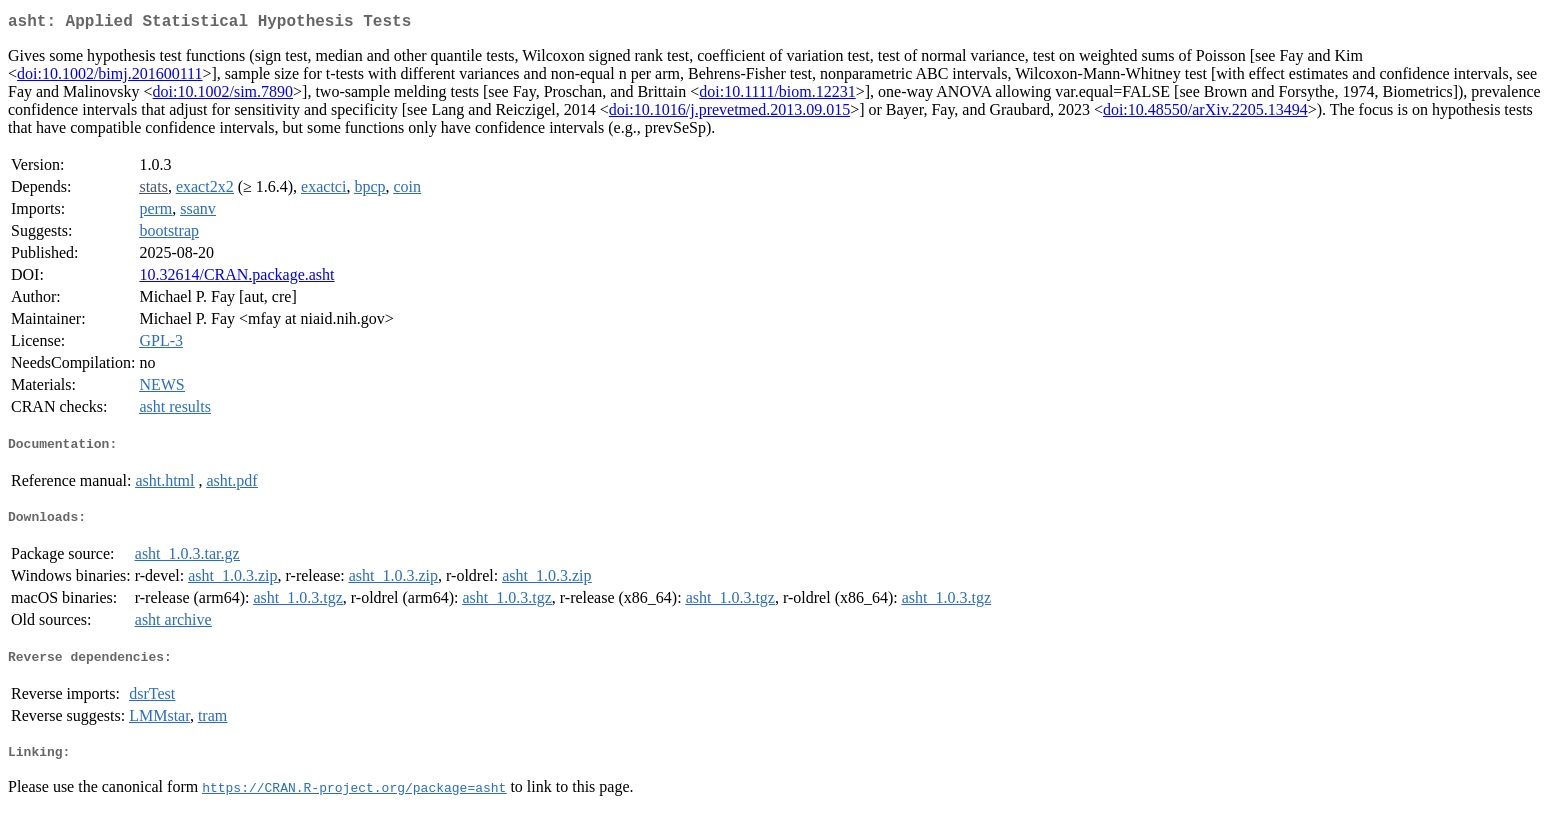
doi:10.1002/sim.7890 (223, 95)
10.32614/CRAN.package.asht (236, 278)
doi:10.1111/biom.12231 (777, 95)
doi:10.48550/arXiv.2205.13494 (1205, 113)
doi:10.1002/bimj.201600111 (109, 77)
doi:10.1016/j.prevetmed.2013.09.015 (729, 113)
